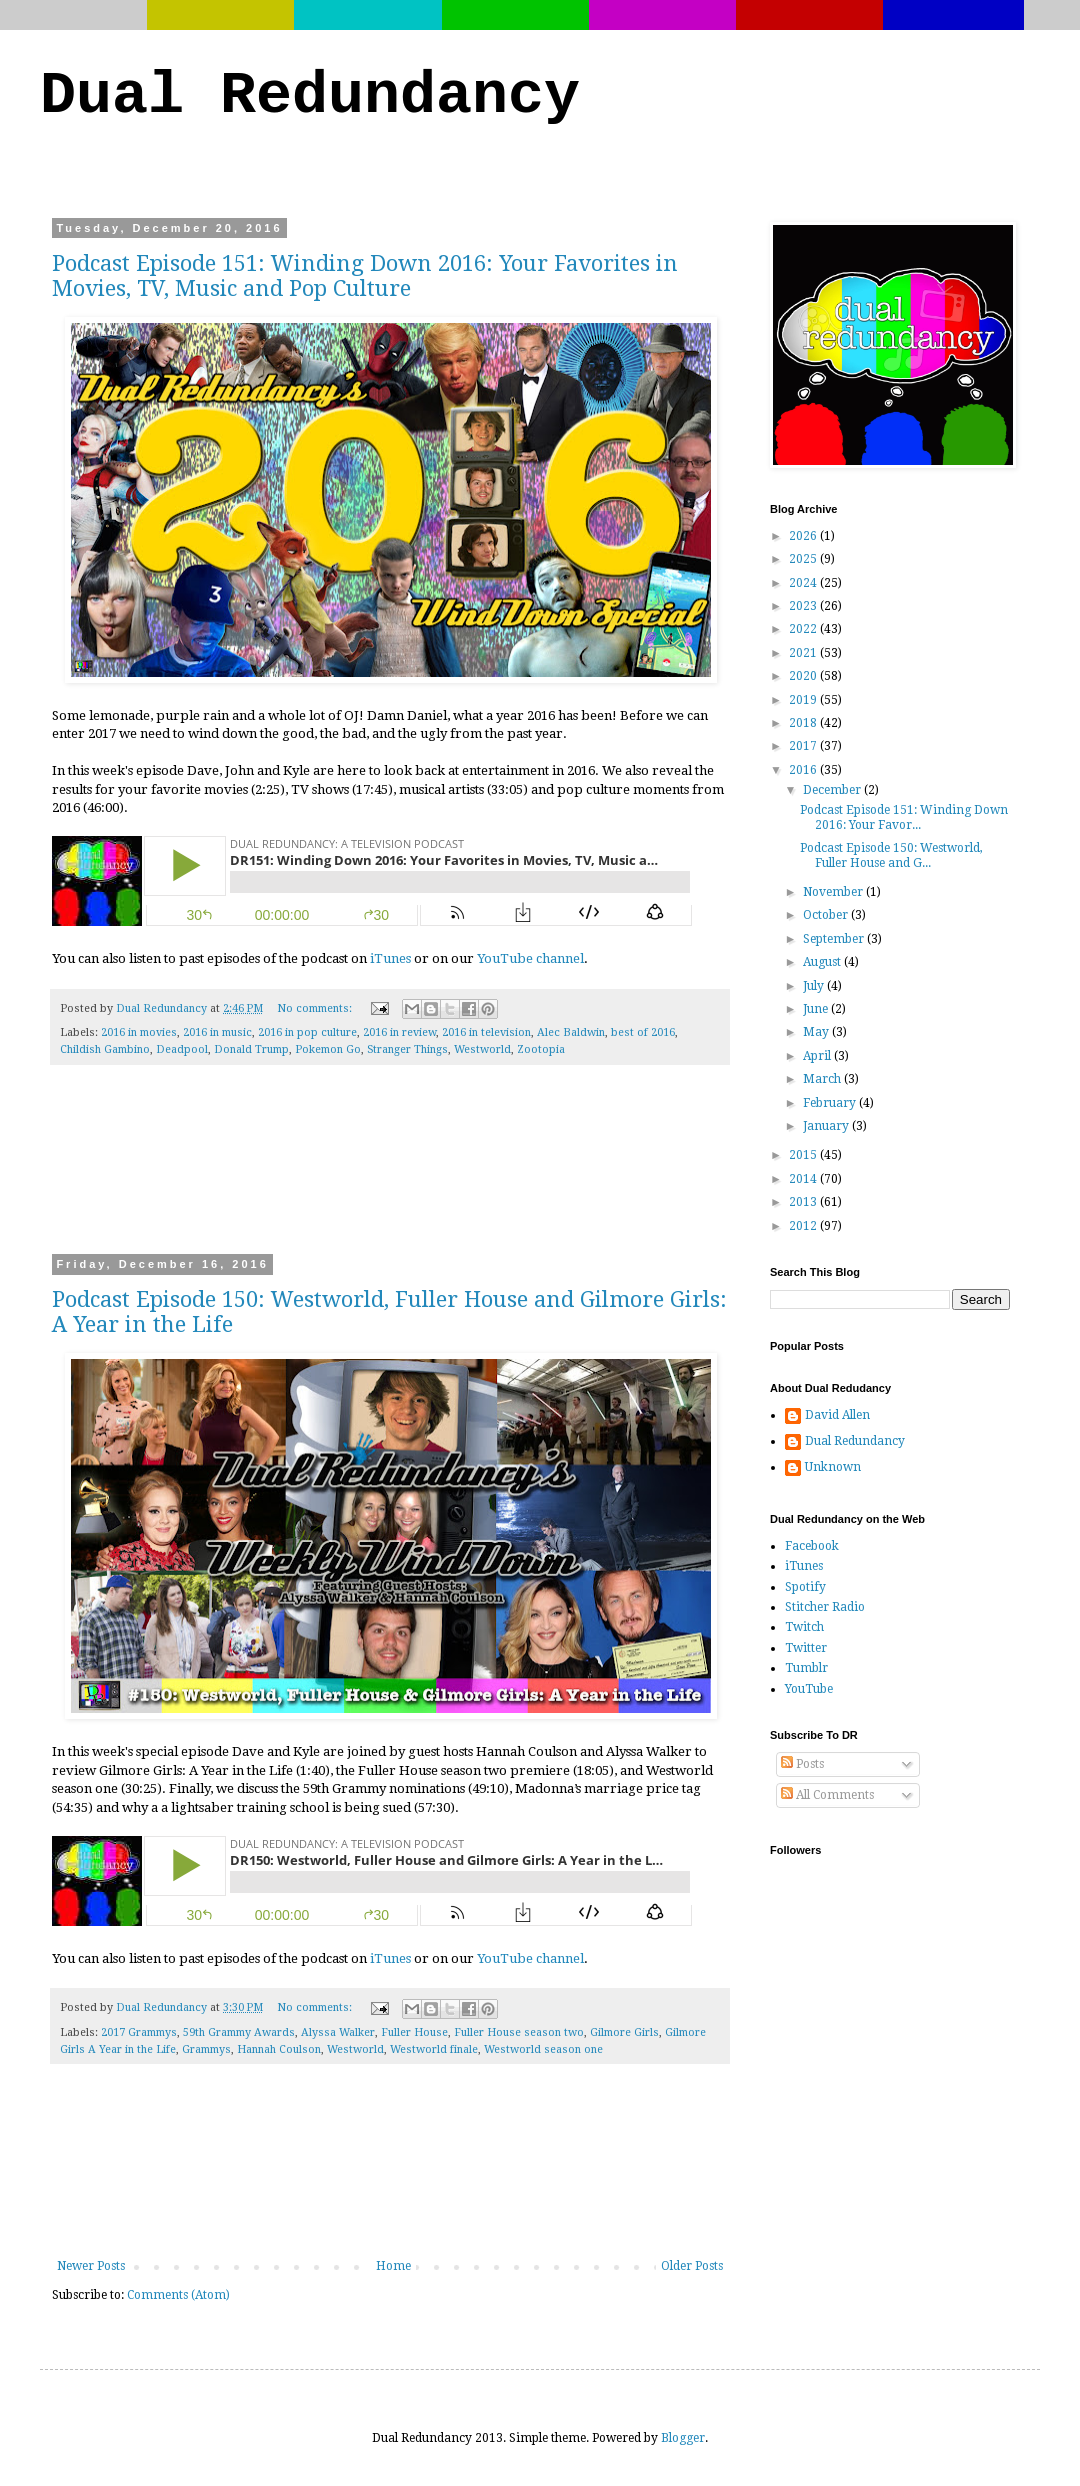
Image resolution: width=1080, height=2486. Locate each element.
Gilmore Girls (624, 2032)
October (827, 915)
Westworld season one (543, 2049)
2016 (804, 770)
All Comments (827, 1795)
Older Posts (692, 2266)
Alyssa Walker (338, 2032)
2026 (804, 536)
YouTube (809, 1689)
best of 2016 (643, 1032)
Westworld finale (434, 2049)
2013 (804, 1202)
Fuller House (414, 2032)
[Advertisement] (390, 1172)
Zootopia (541, 1049)
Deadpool (182, 1049)
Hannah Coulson (279, 2049)
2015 (804, 1155)
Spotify (805, 1587)
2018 (804, 723)
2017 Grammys (139, 2032)
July (815, 986)
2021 (804, 653)
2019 (804, 700)
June (817, 1009)
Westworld (482, 1049)
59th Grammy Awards (239, 2032)
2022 (804, 629)
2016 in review (399, 1032)
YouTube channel (530, 958)
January (827, 1126)
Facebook (812, 1546)
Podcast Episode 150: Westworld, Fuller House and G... (891, 855)
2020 (804, 676)
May (817, 1032)
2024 (804, 583)
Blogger (683, 2438)
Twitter (806, 1648)
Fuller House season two (519, 2032)
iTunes (390, 958)
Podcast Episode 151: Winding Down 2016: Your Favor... (904, 817)
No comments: (316, 1008)
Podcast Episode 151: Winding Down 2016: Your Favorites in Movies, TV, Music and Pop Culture (365, 276)
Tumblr (806, 1668)
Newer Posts (91, 2266)
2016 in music (217, 1032)
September (835, 939)
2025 (804, 559)
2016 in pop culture (307, 1032)
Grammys (206, 2049)
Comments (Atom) (178, 2295)
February (831, 1103)
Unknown (833, 1467)
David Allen (837, 1415)
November (834, 892)
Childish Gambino (105, 1049)
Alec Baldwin (571, 1032)
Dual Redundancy (310, 96)
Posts (802, 1764)
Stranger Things (407, 1049)
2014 (804, 1179)
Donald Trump (251, 1049)
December (833, 790)
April (818, 1056)
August (823, 962)
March (823, 1079)
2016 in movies (139, 1032)
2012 (804, 1226)
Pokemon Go (328, 1049)
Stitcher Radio (825, 1607)
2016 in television (486, 1032)
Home (393, 2266)
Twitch (804, 1627)
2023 (804, 606)
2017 (804, 746)
